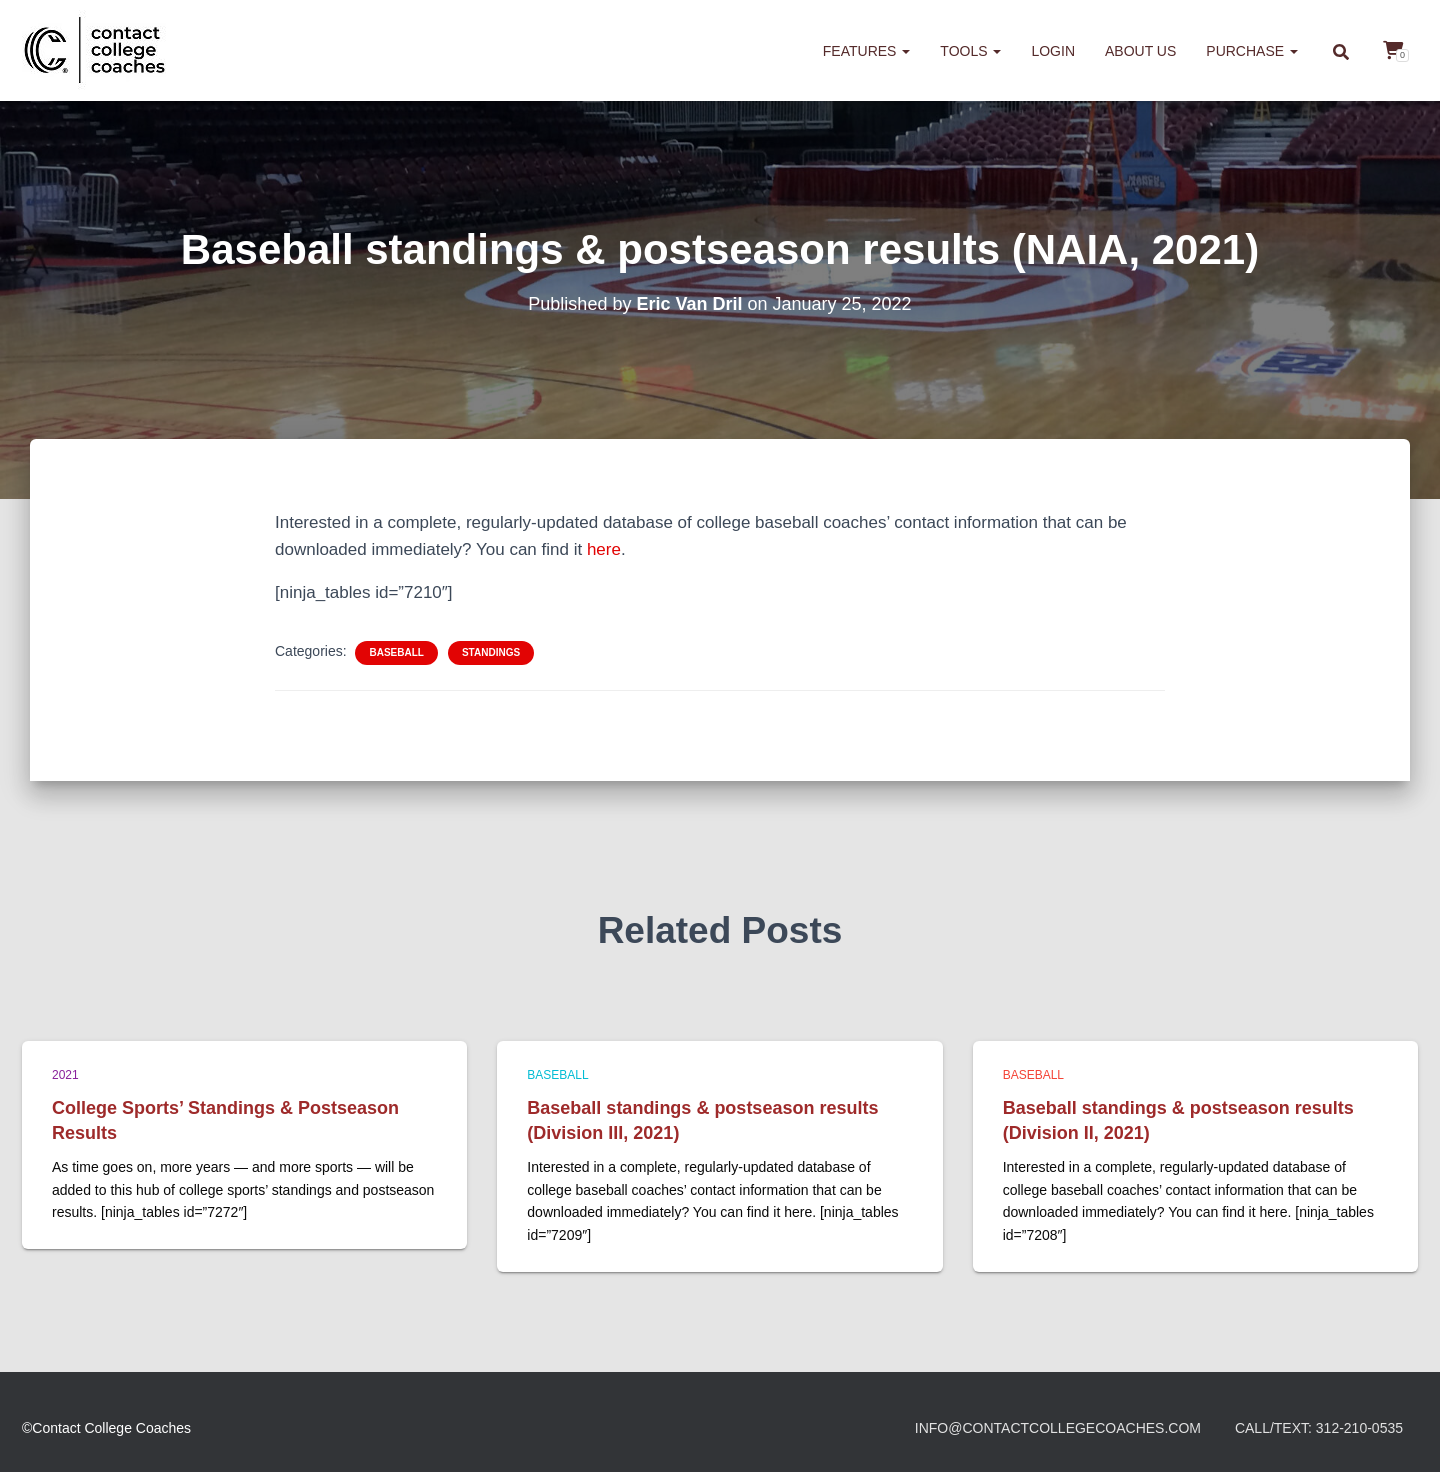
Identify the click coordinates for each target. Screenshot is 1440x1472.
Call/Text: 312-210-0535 (1319, 1428)
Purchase (1252, 51)
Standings (491, 652)
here (604, 549)
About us (1140, 51)
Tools (970, 51)
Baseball (396, 652)
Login (1053, 51)
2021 (65, 1075)
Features (867, 51)
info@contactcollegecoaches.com (1058, 1428)
